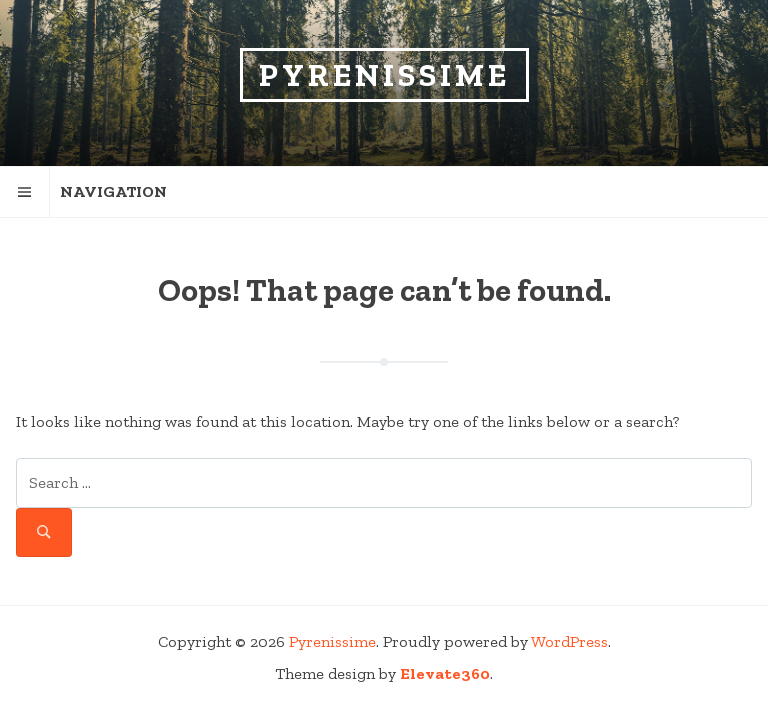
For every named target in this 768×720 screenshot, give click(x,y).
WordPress (569, 641)
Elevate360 (445, 673)
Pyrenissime (384, 75)
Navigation (83, 192)
